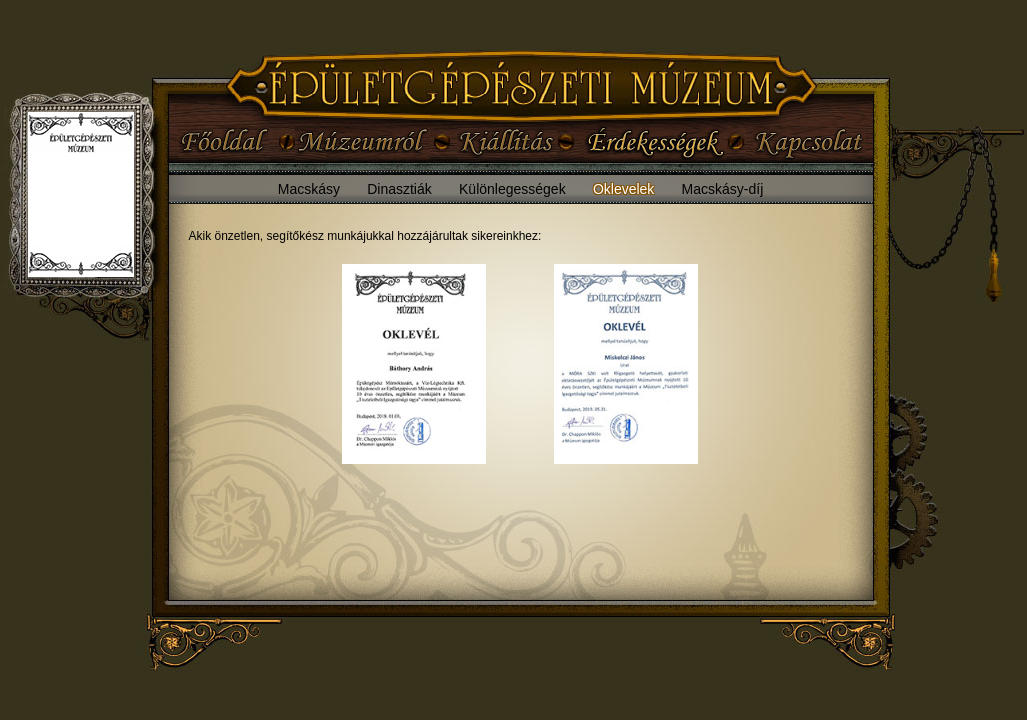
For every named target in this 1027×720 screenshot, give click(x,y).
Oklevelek (623, 189)
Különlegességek (512, 189)
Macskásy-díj (723, 189)
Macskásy (309, 189)
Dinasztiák (399, 189)
